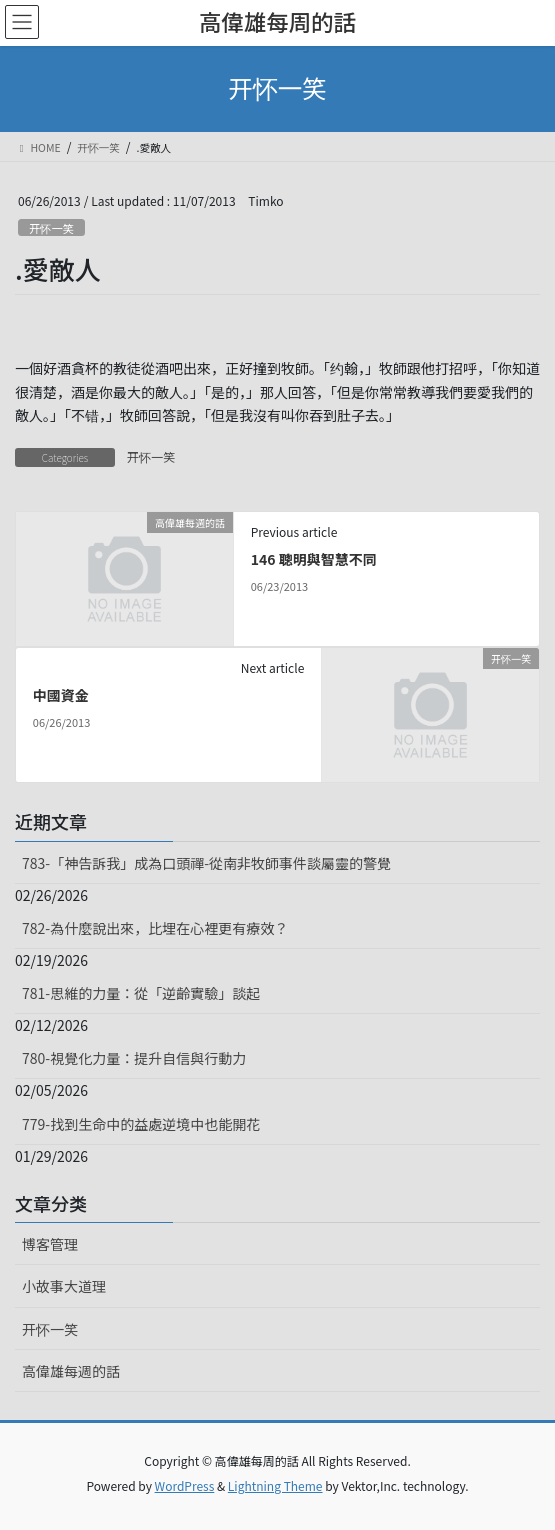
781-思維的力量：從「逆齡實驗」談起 (141, 993)
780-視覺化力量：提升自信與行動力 (134, 1058)
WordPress (185, 1485)
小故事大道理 (64, 1286)
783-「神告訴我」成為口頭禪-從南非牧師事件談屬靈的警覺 (206, 863)
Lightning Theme (275, 1485)
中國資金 (61, 695)
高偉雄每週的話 (71, 1371)
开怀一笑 (51, 228)
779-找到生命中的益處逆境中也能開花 (141, 1124)
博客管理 (50, 1244)
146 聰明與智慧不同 (314, 559)
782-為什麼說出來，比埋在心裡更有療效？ (155, 928)
